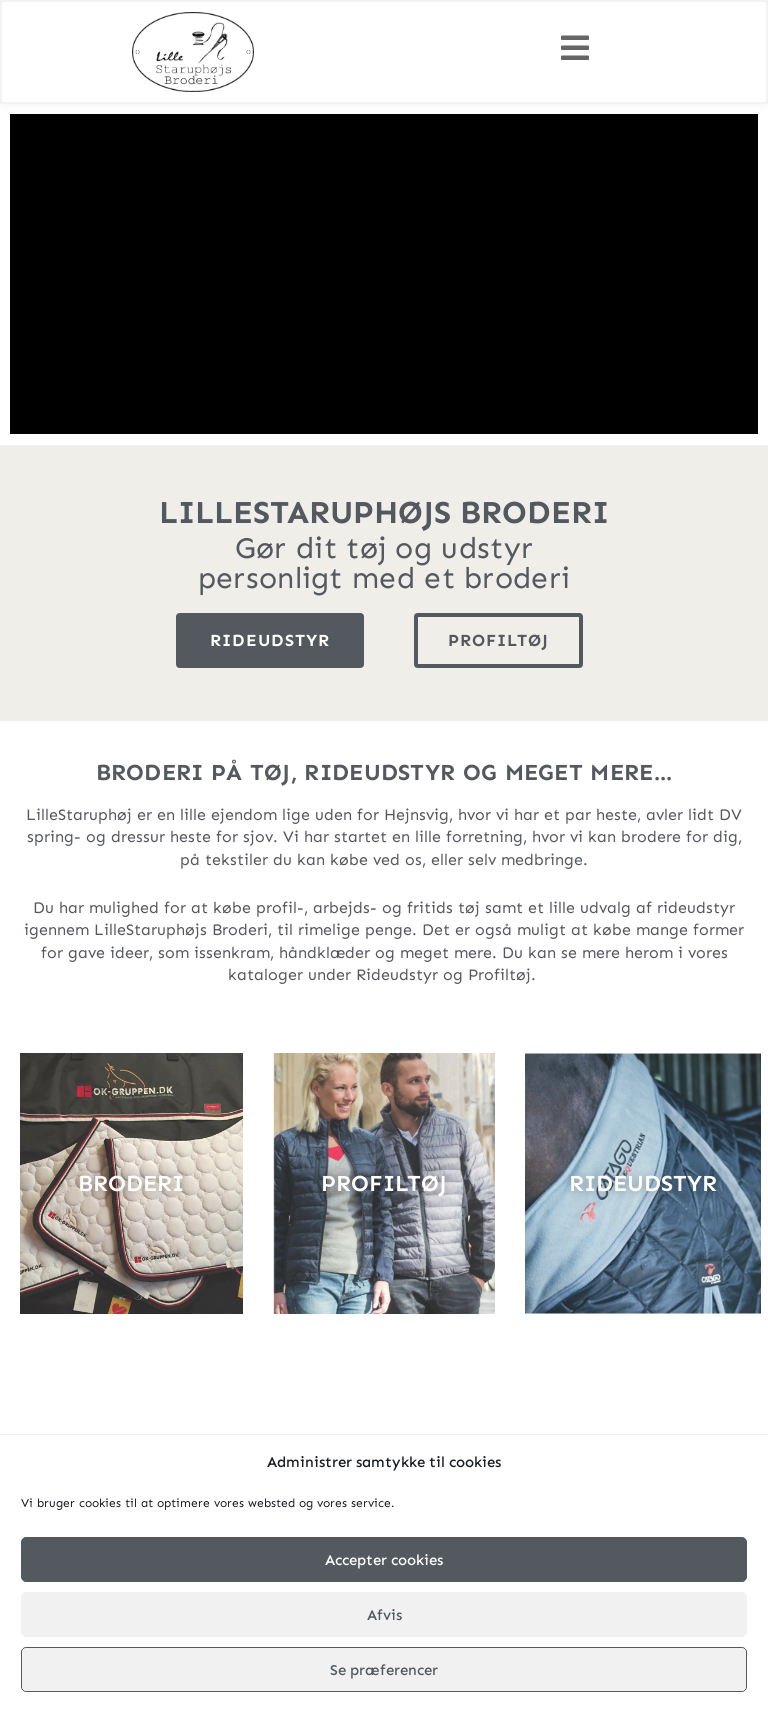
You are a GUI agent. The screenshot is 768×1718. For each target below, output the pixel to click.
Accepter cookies (384, 1560)
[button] (575, 49)
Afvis (384, 1615)
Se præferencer (384, 1670)
